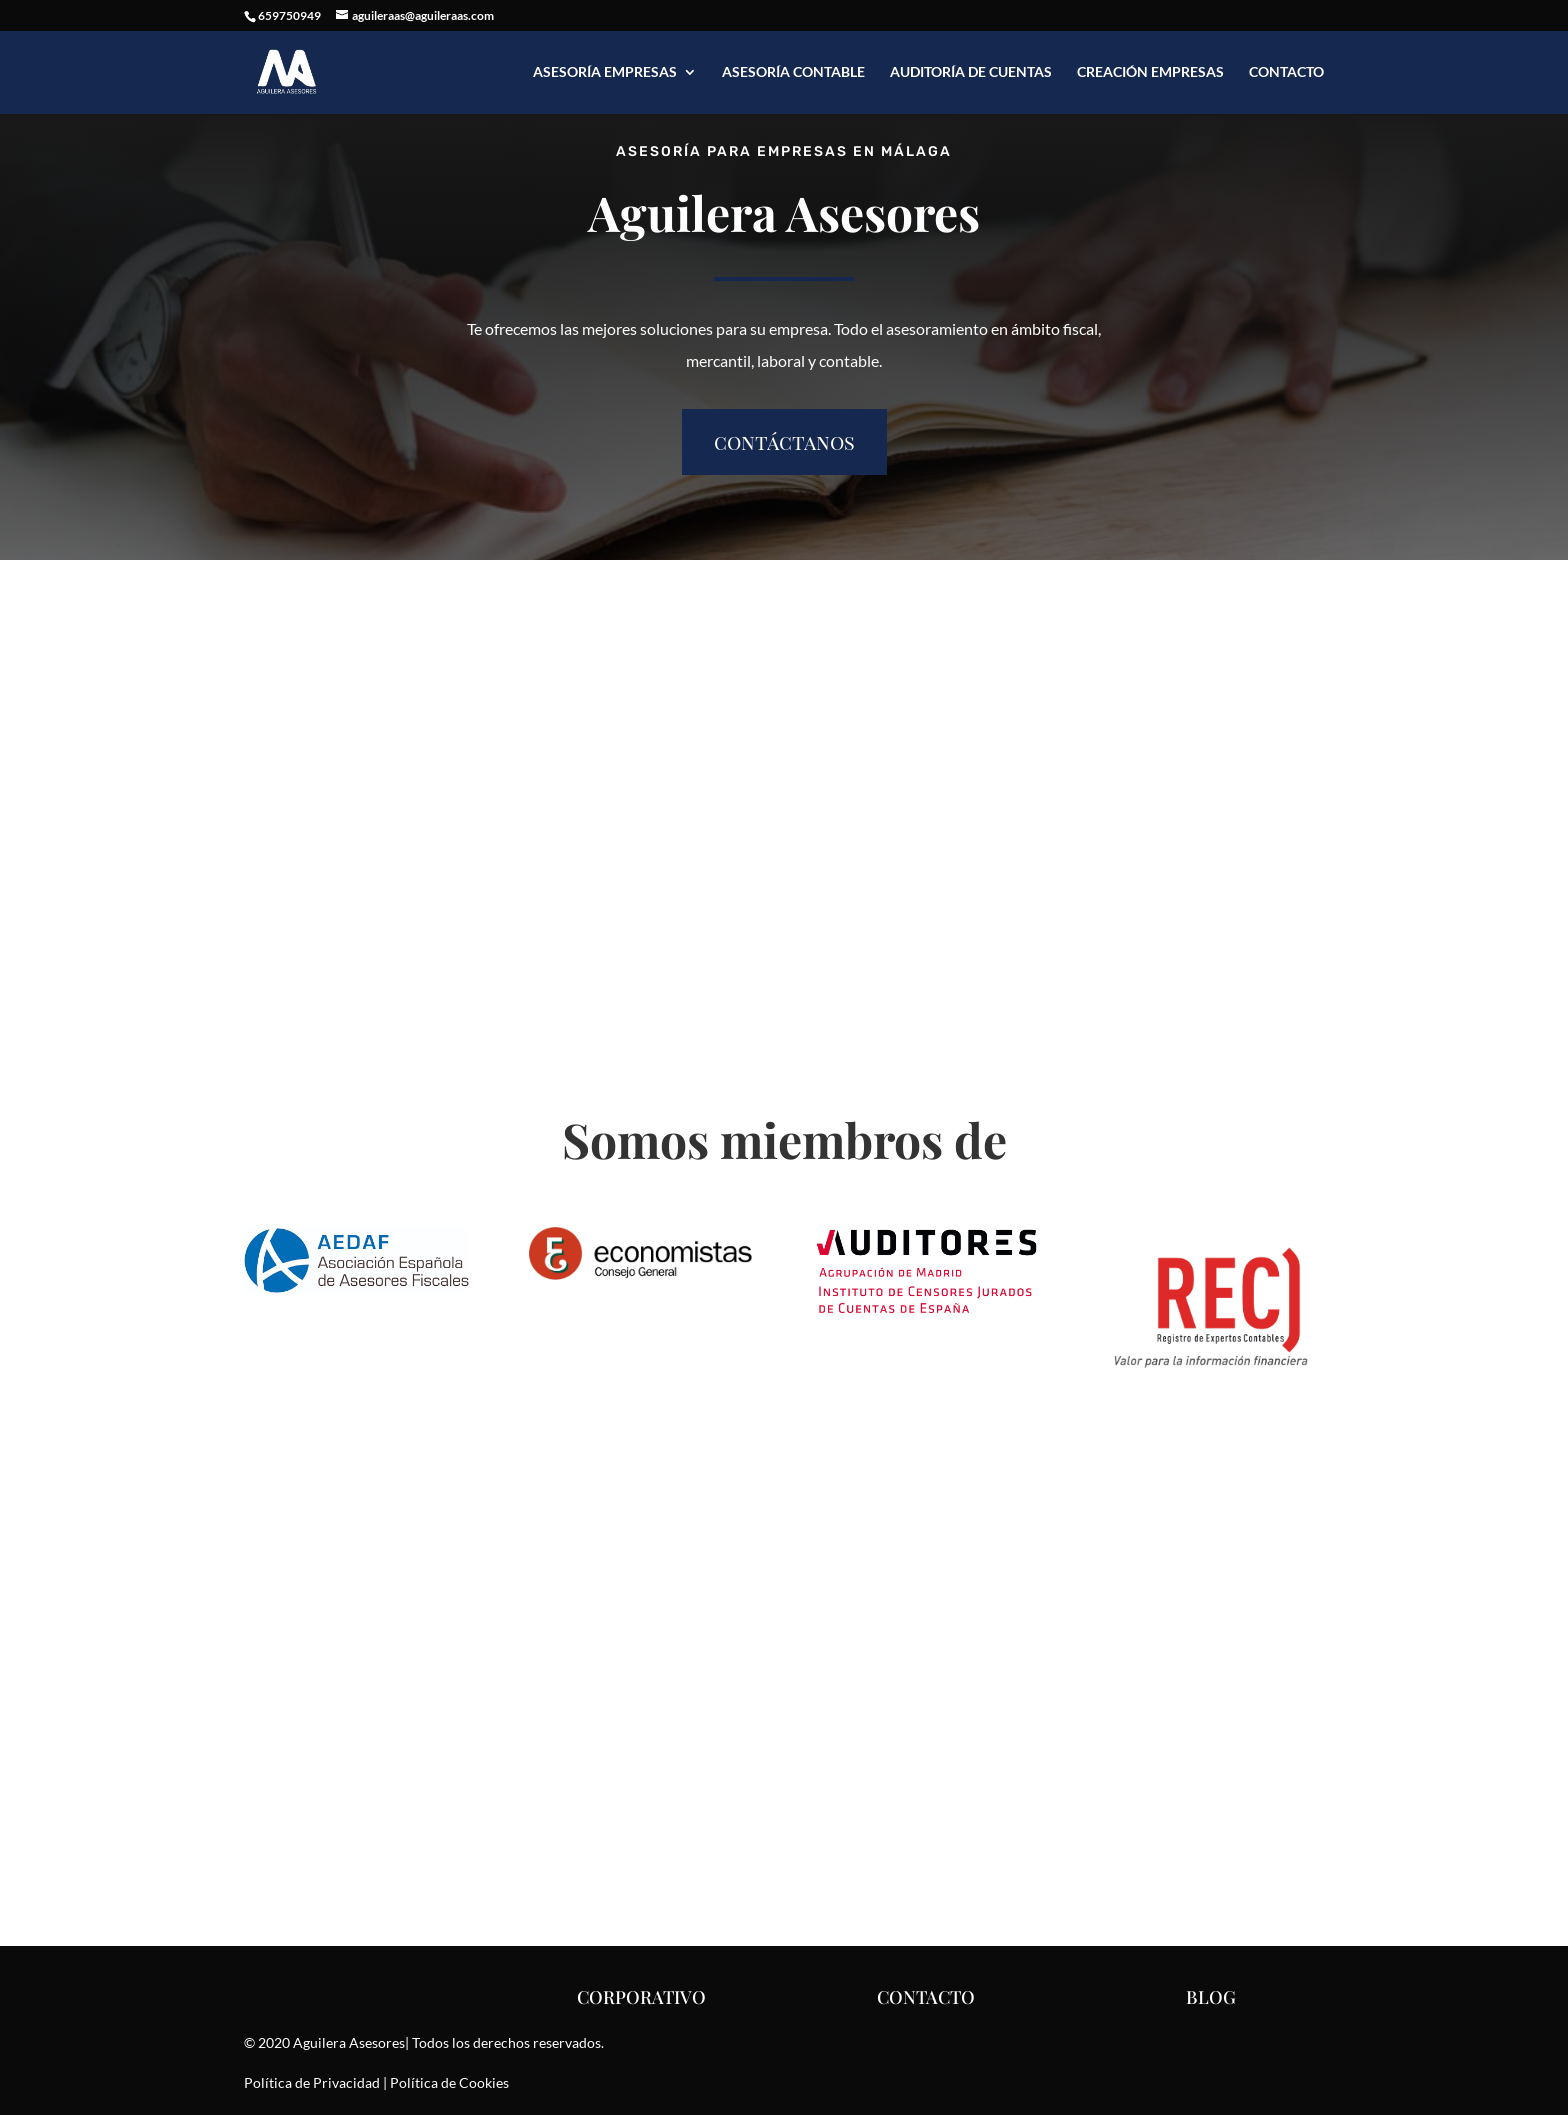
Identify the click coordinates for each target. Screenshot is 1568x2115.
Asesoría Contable (793, 72)
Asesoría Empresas (605, 72)
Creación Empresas (1150, 72)
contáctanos (784, 441)
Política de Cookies (449, 2082)
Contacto (1286, 72)
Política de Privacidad (312, 2082)
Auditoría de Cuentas (971, 72)
